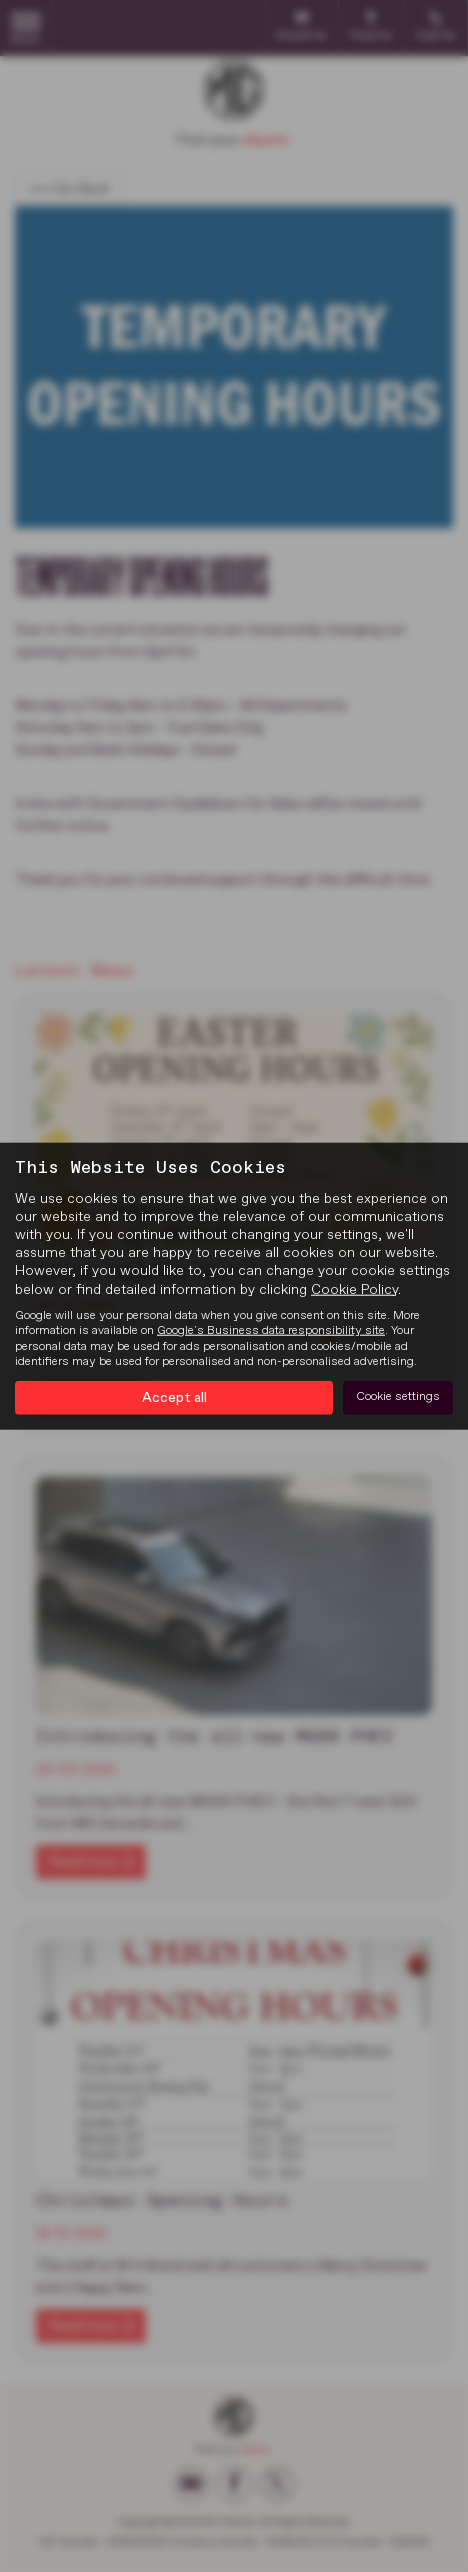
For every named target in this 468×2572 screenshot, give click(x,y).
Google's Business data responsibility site (271, 1331)
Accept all (174, 1397)
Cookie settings (398, 1397)
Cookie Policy (354, 1289)
